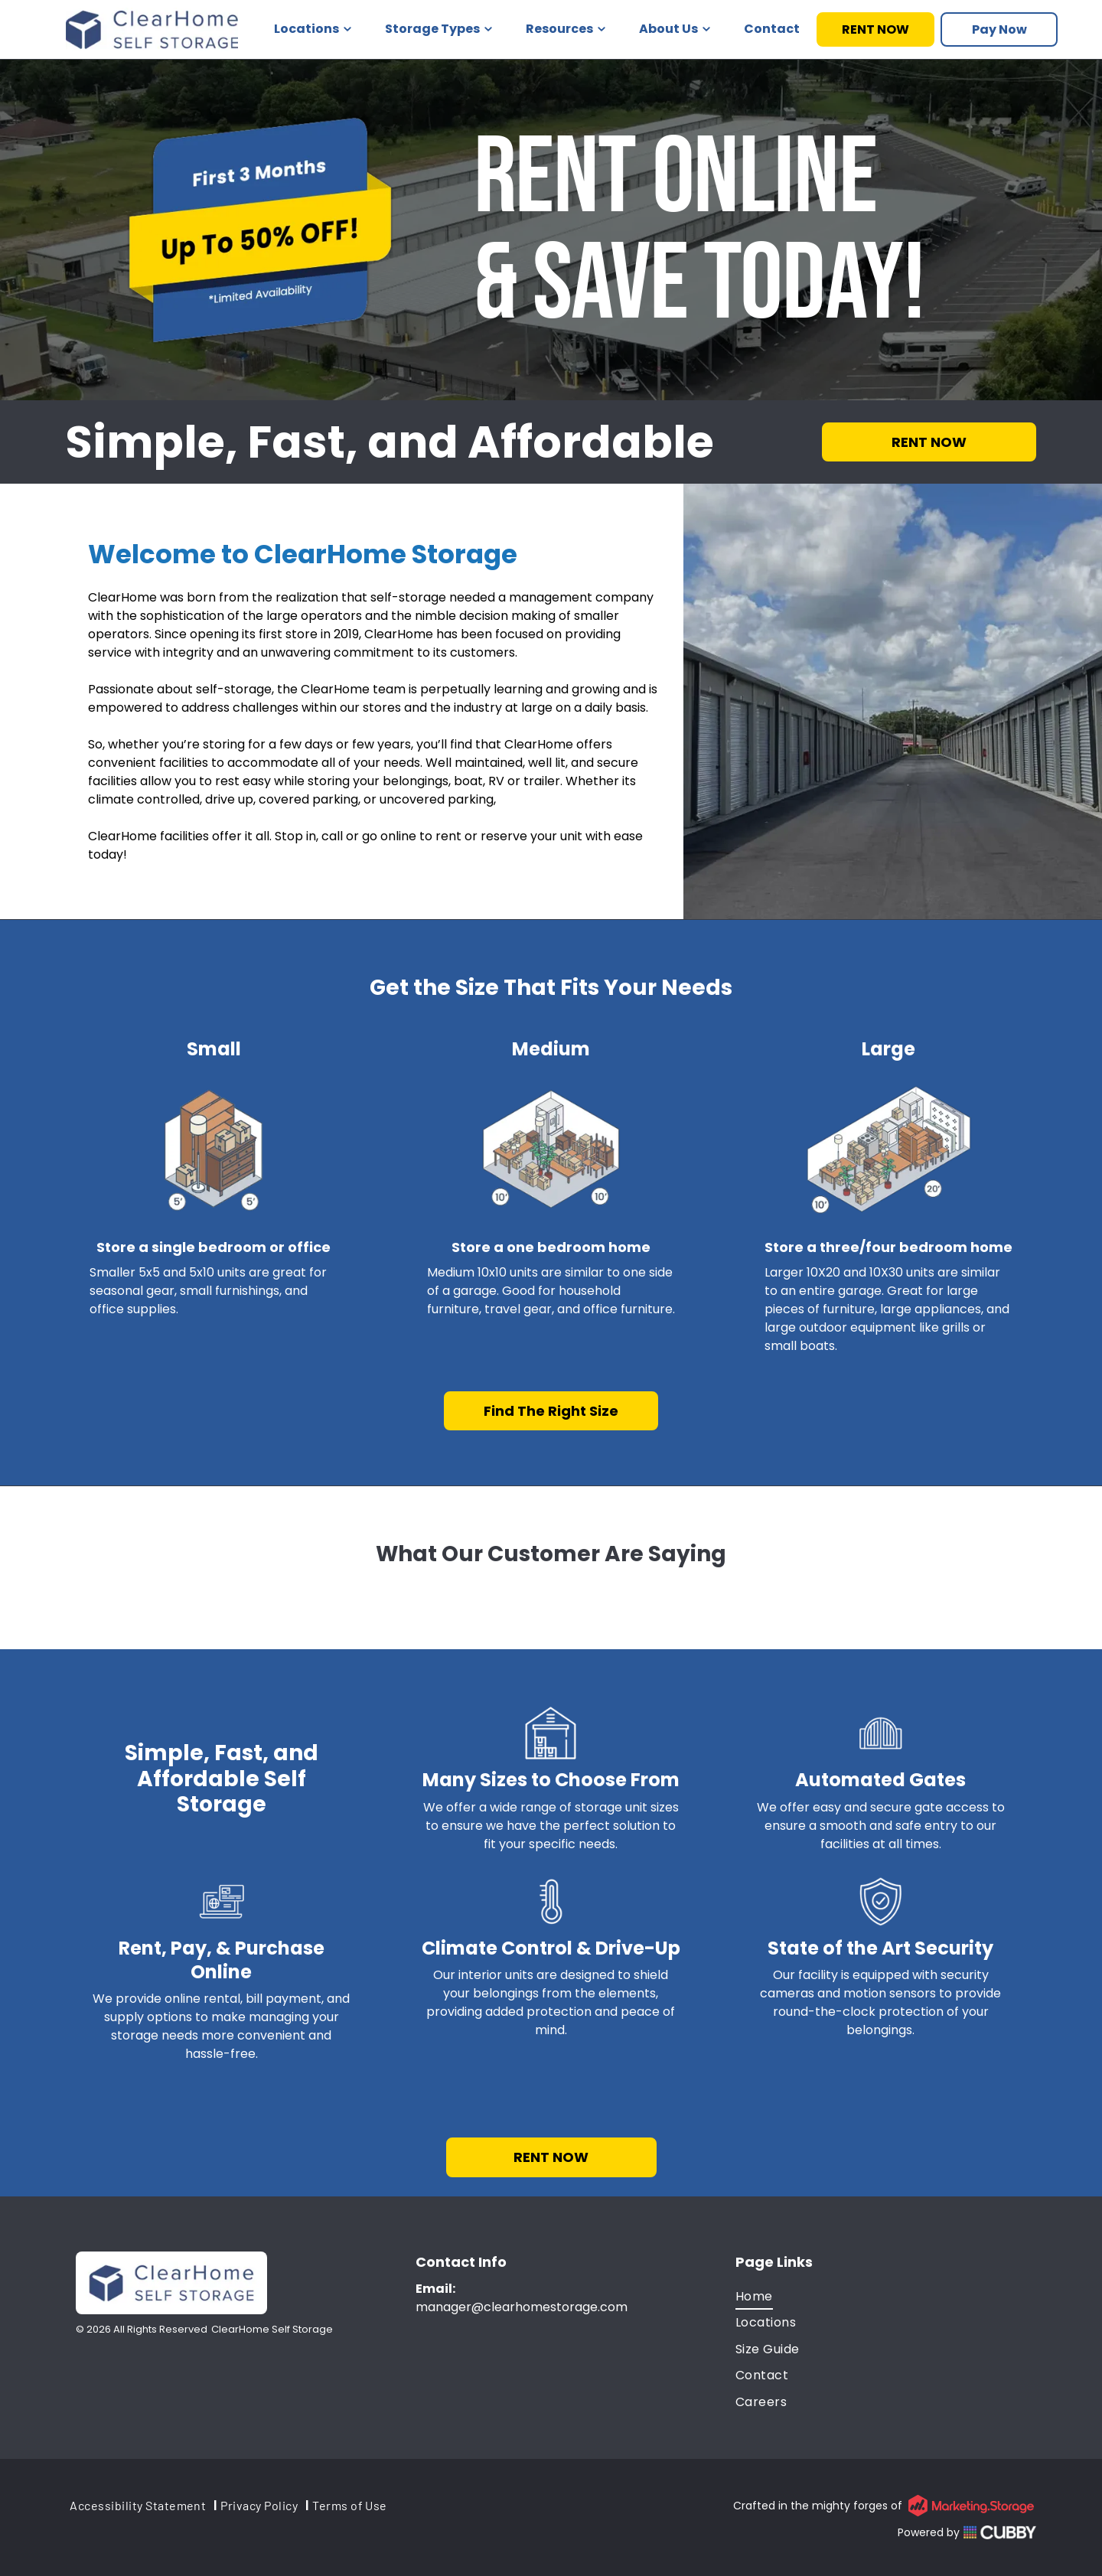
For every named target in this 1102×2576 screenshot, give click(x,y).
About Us (674, 28)
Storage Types (438, 28)
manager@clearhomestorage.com (522, 2307)
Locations (312, 28)
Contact (772, 28)
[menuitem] (885, 2297)
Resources (565, 28)
